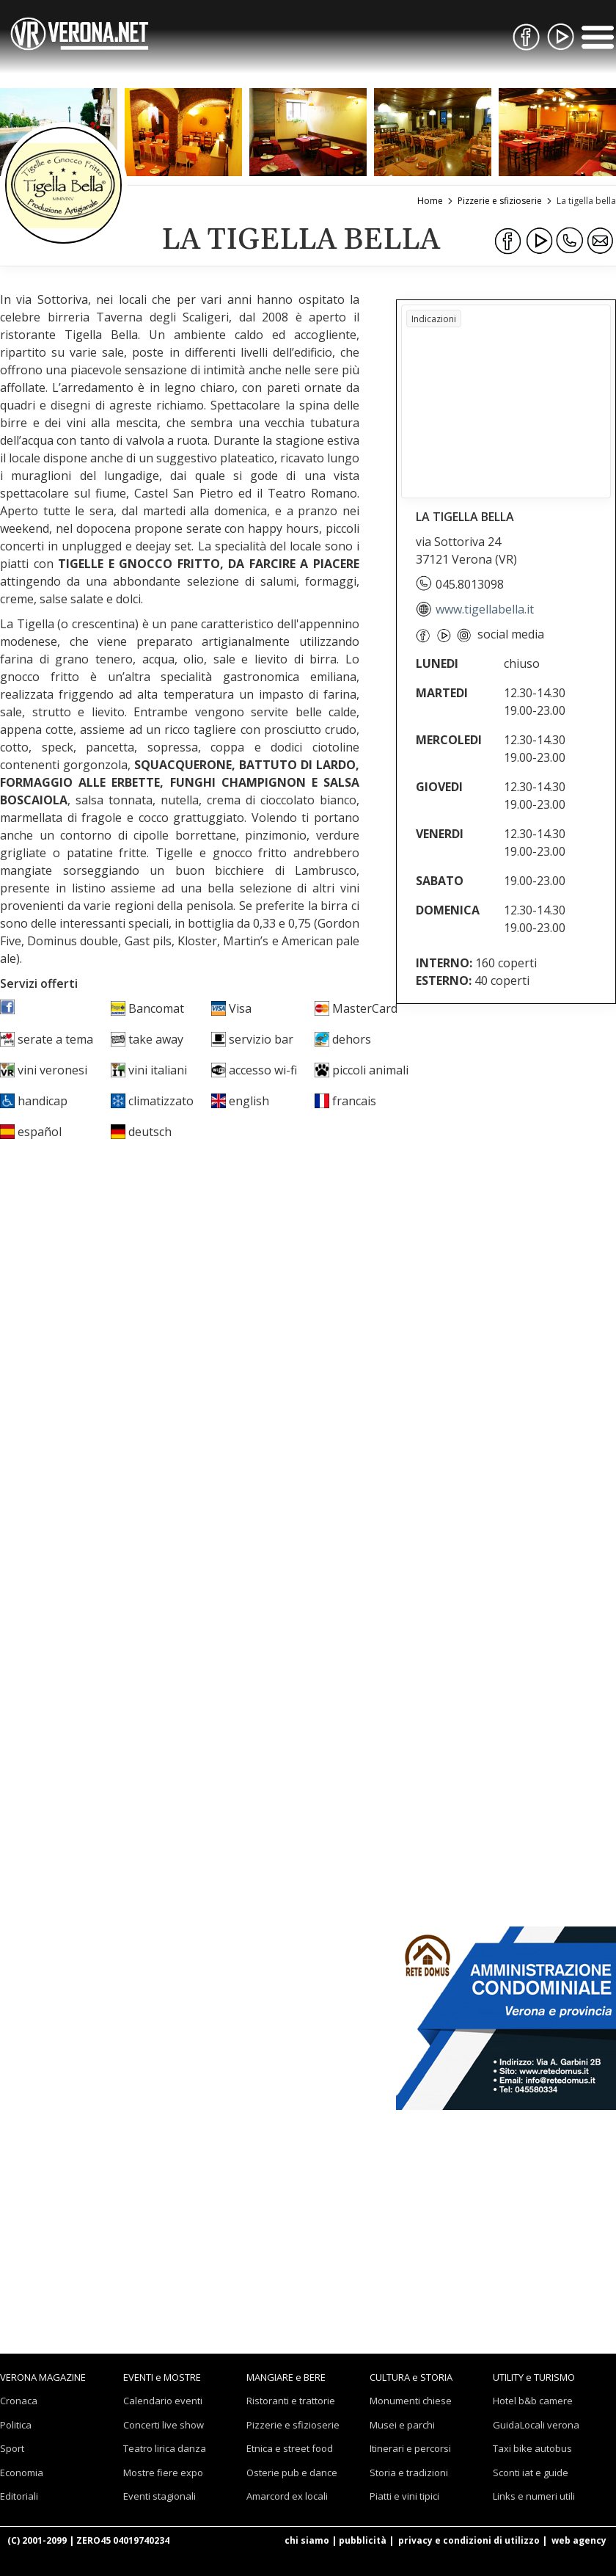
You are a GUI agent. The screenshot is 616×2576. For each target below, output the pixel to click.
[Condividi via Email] (600, 240)
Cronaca (18, 2400)
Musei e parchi (402, 2424)
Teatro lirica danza (164, 2448)
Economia (21, 2472)
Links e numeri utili (534, 2496)
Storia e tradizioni (409, 2472)
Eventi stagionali (159, 2496)
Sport (12, 2448)
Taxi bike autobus (532, 2448)
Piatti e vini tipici (404, 2496)
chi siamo (307, 2540)
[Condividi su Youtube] (539, 240)
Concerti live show (163, 2424)
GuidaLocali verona (536, 2424)
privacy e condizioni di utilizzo (469, 2540)
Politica (16, 2424)
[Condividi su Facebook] (508, 240)
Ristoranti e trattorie (290, 2400)
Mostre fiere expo (163, 2472)
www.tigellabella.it (475, 609)
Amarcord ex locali (287, 2496)
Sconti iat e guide (530, 2472)
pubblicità (362, 2540)
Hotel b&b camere (533, 2400)
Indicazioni (433, 319)
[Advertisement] (506, 1114)
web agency (578, 2540)
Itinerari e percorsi (410, 2448)
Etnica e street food (289, 2448)
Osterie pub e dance (291, 2472)
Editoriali (19, 2496)
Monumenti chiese (411, 2400)
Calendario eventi (162, 2400)
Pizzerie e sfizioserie (293, 2424)
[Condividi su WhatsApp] (569, 240)
